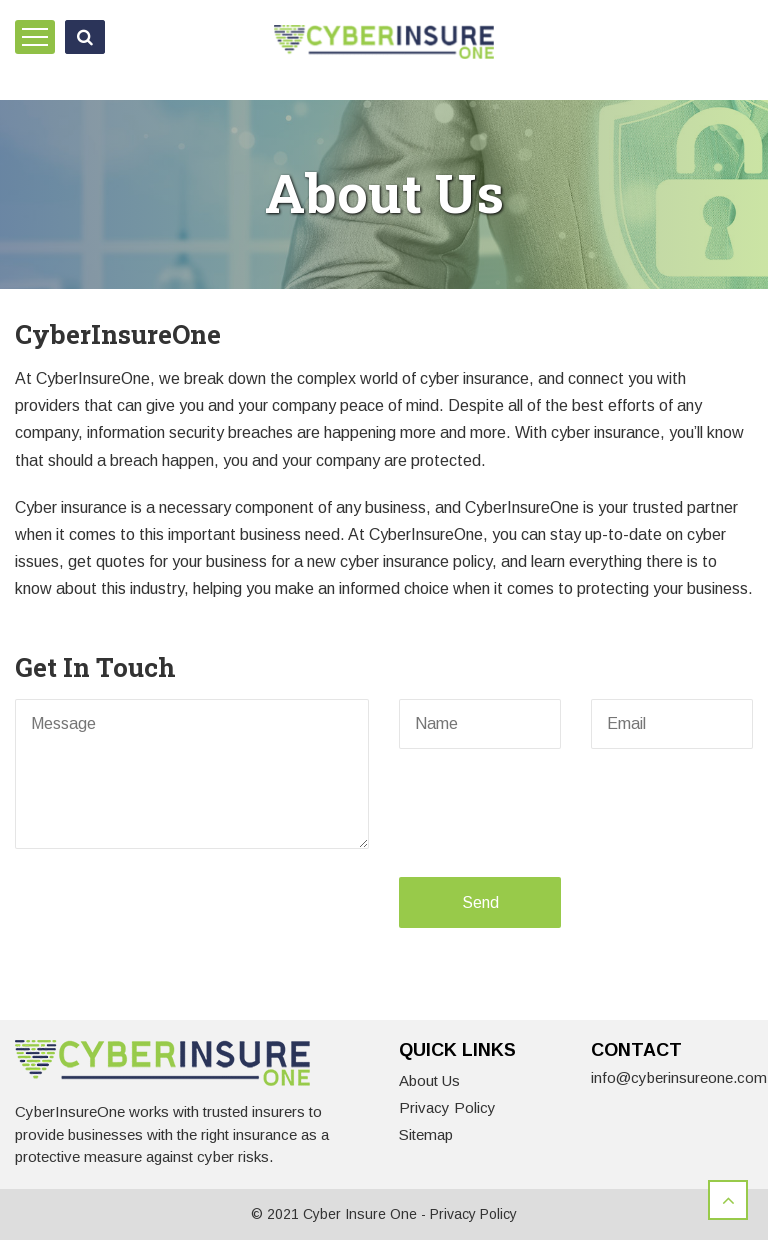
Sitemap (426, 1134)
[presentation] (536, 813)
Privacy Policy (447, 1107)
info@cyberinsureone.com (679, 1077)
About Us (429, 1080)
